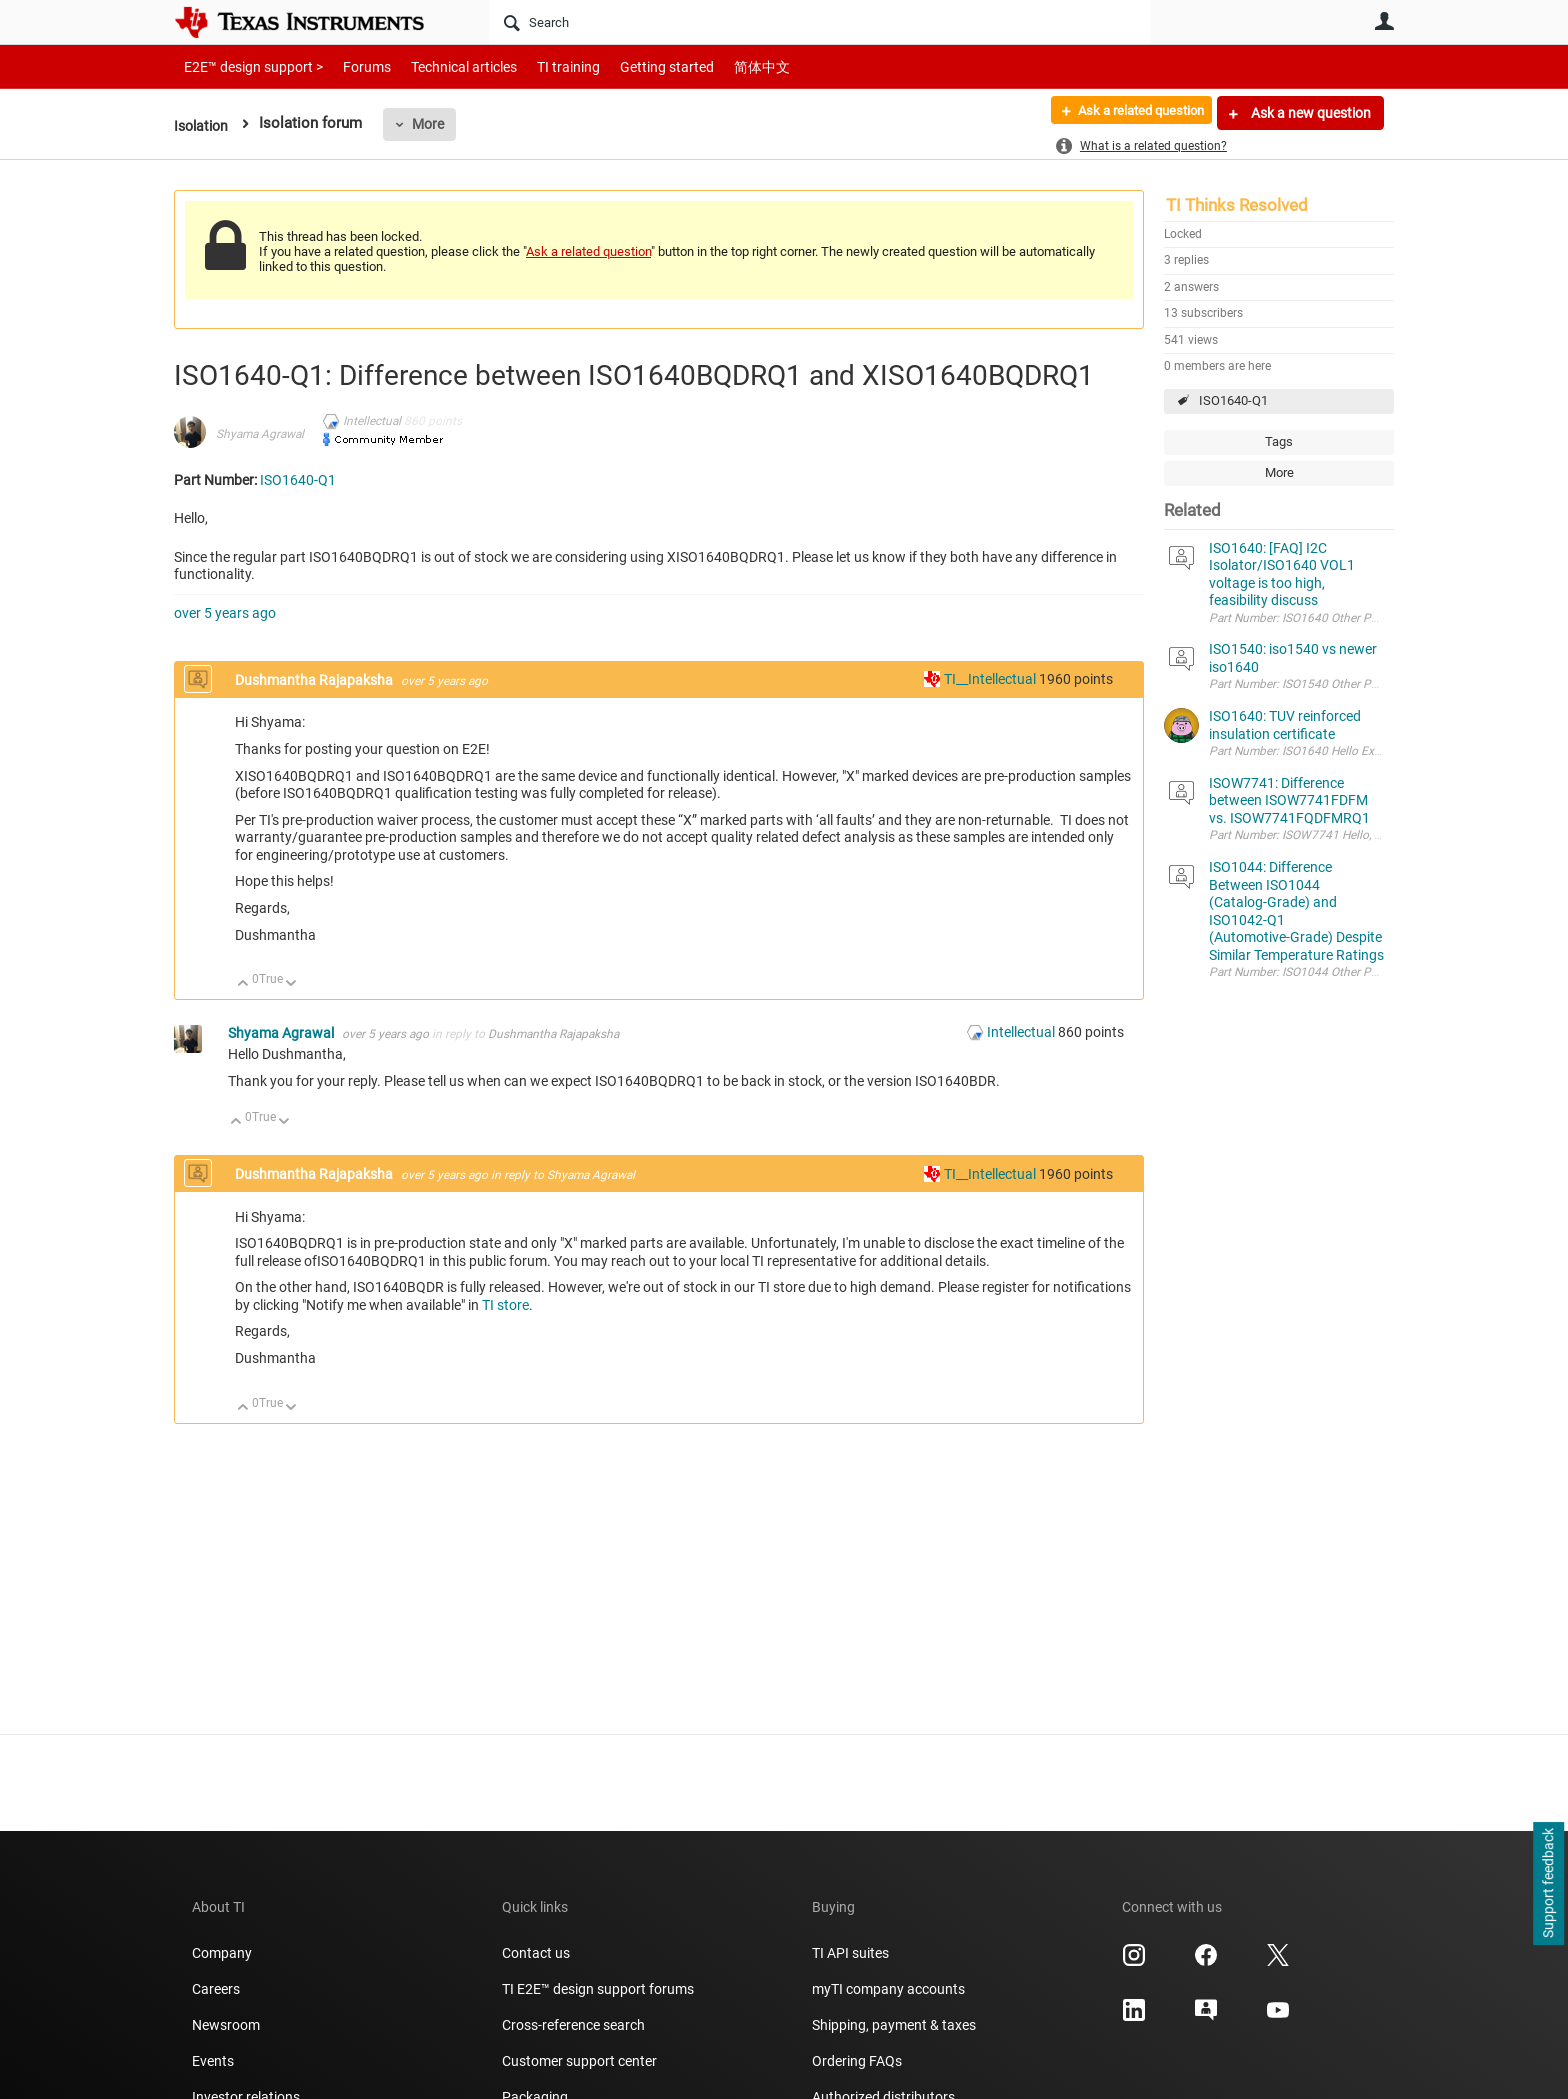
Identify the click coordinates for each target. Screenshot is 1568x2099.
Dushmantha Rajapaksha (315, 680)
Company (222, 1953)
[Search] (819, 22)
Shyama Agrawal (260, 434)
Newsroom (226, 2025)
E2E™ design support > (247, 66)
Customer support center (579, 2061)
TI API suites (850, 1953)
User (1384, 21)
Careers (216, 1989)
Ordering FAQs (857, 2061)
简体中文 (720, 66)
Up (243, 984)
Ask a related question (1130, 113)
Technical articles (443, 66)
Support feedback (1548, 1884)
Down (291, 984)
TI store (505, 1305)
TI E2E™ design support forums (598, 1989)
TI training (541, 66)
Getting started (632, 66)
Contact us (536, 1953)
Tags (1279, 441)
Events (213, 2061)
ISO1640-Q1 (1233, 400)
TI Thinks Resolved (1237, 205)
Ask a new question (1309, 113)
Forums (351, 66)
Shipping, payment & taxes (894, 2025)
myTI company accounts (888, 1989)
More (433, 124)
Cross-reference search (573, 2025)
